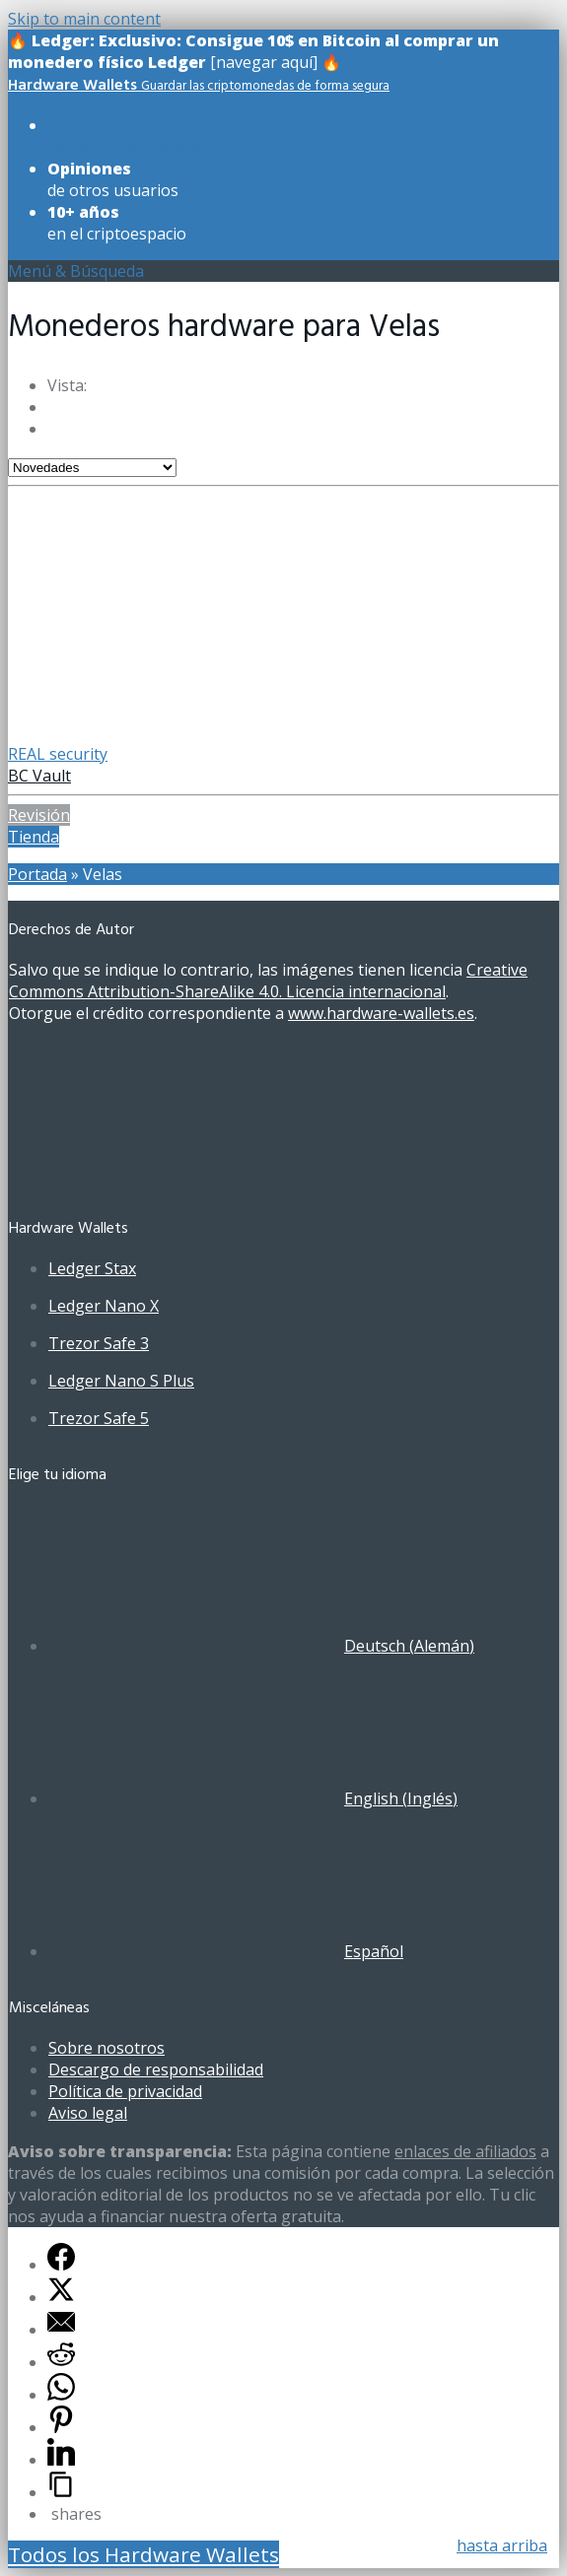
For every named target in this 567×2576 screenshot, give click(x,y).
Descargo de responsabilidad (155, 2069)
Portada (37, 874)
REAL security (57, 754)
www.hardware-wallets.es (381, 1013)
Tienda (33, 836)
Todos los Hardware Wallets (143, 2554)
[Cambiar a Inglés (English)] (253, 1798)
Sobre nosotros (106, 2048)
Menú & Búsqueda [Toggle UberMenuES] (76, 271)
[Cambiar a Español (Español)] (225, 1951)
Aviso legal (87, 2113)
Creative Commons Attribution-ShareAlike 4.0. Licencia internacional (268, 980)
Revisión (39, 815)
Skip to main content (84, 19)
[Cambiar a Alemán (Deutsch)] (261, 1646)
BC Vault (39, 775)
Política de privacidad (125, 2091)
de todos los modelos (125, 136)
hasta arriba (502, 2545)
